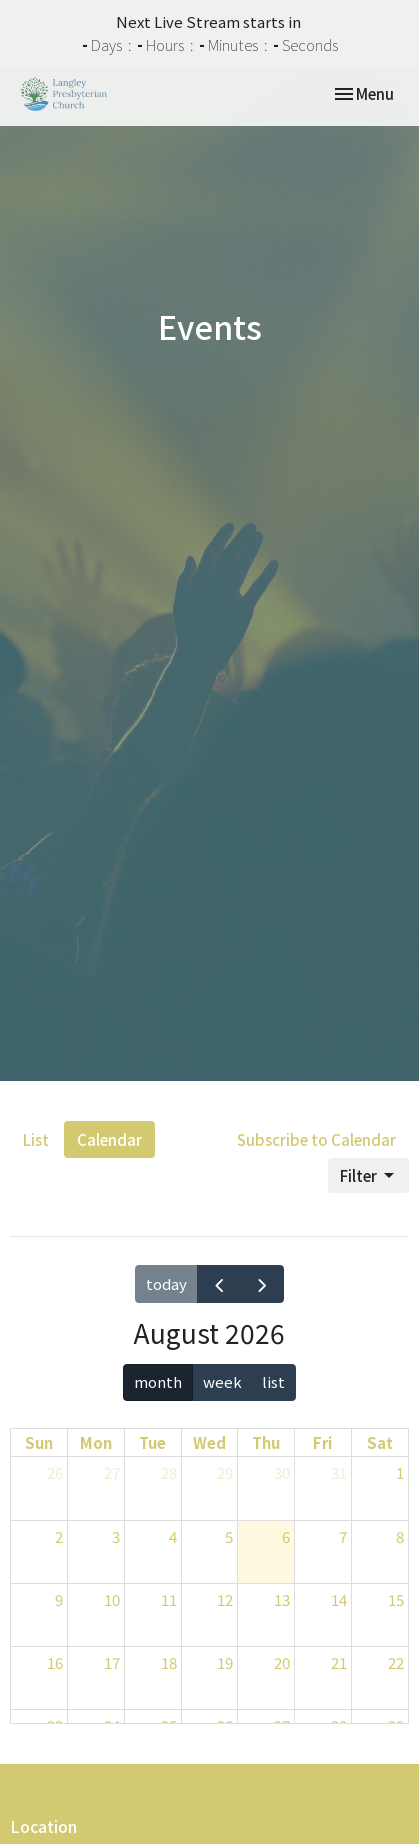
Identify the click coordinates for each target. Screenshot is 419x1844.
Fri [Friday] (322, 1442)
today (166, 1283)
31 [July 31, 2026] (339, 1472)
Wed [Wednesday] (209, 1442)
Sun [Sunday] (39, 1442)
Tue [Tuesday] (152, 1442)
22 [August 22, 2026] (396, 1662)
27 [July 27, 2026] (112, 1472)
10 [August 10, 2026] (112, 1599)
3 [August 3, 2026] (116, 1536)
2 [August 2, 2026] (59, 1536)
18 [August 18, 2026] (169, 1662)
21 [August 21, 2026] (339, 1662)
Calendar (109, 1139)
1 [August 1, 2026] (400, 1472)
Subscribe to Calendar (316, 1139)
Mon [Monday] (96, 1442)
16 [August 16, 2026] (55, 1662)
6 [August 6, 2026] (286, 1536)
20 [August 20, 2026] (282, 1662)
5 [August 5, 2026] (229, 1536)
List (36, 1139)
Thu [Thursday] (266, 1442)
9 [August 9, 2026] (59, 1599)
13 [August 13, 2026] (282, 1599)
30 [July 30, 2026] (282, 1472)
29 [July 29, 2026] (225, 1472)
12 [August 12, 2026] (225, 1599)
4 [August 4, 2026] (173, 1536)
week (222, 1381)
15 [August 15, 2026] (396, 1599)
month (158, 1381)
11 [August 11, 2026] (169, 1599)
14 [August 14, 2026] (339, 1599)
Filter (368, 1175)
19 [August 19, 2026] (225, 1662)
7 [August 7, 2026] (343, 1536)
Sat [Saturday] (380, 1442)
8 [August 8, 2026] (400, 1536)
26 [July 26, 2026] (55, 1472)
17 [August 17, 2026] (112, 1662)
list (273, 1381)
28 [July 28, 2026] (169, 1472)
